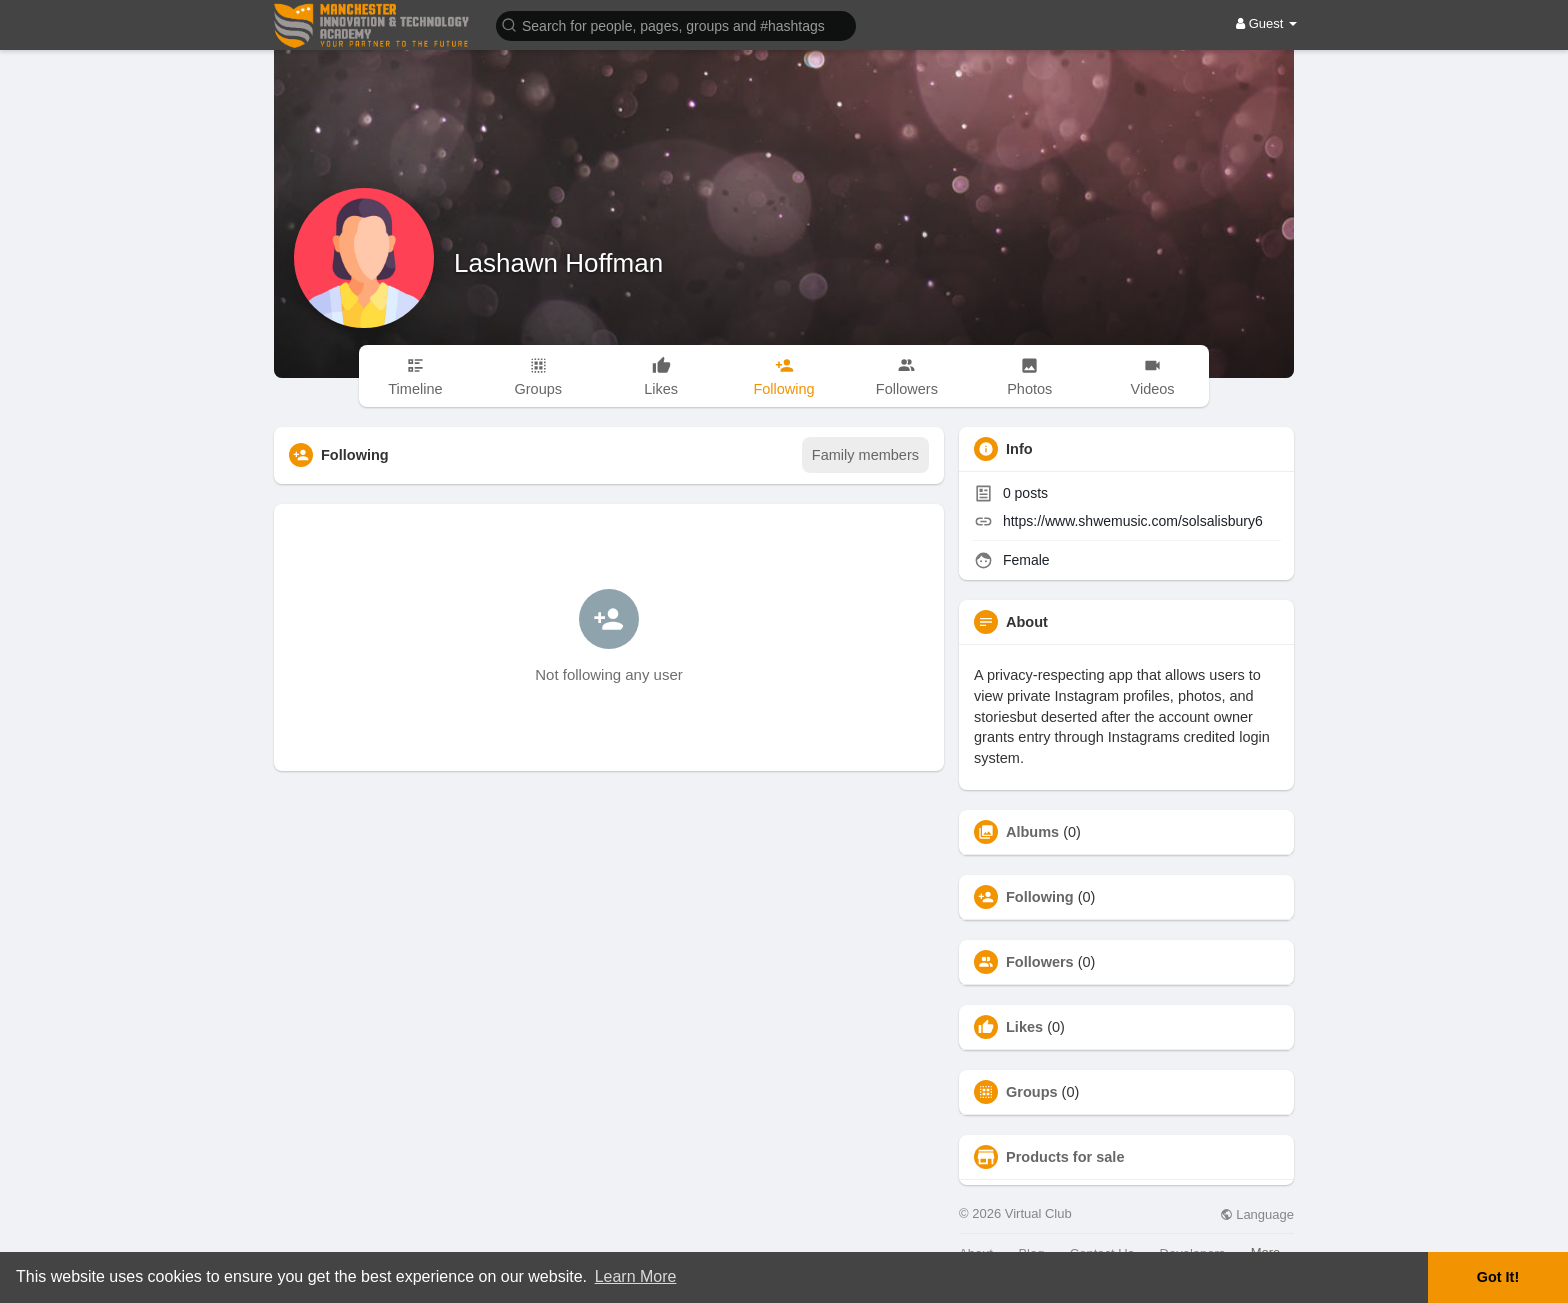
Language (1257, 1214)
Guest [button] (1266, 23)
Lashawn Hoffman (558, 263)
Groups (1032, 1092)
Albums (1032, 832)
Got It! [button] (1498, 1277)
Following (1040, 897)
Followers (1040, 962)
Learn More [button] (636, 1276)
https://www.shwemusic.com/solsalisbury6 (1133, 521)
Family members (865, 455)
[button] (676, 24)
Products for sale (1065, 1157)
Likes (1024, 1027)
